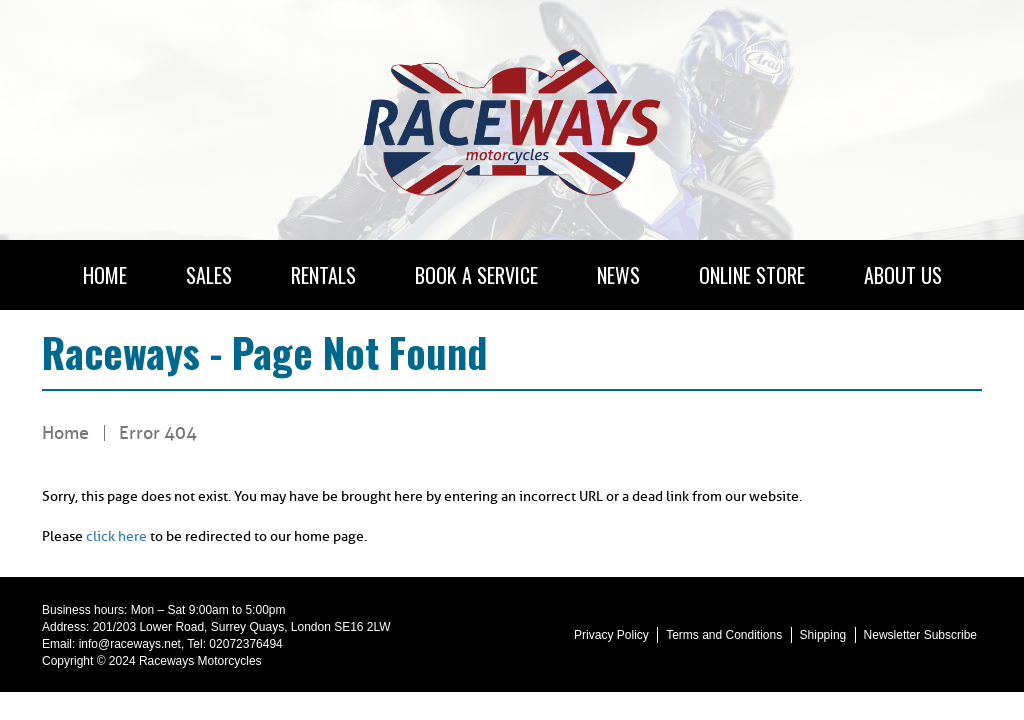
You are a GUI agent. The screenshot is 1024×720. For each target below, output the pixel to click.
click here (116, 536)
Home (65, 433)
